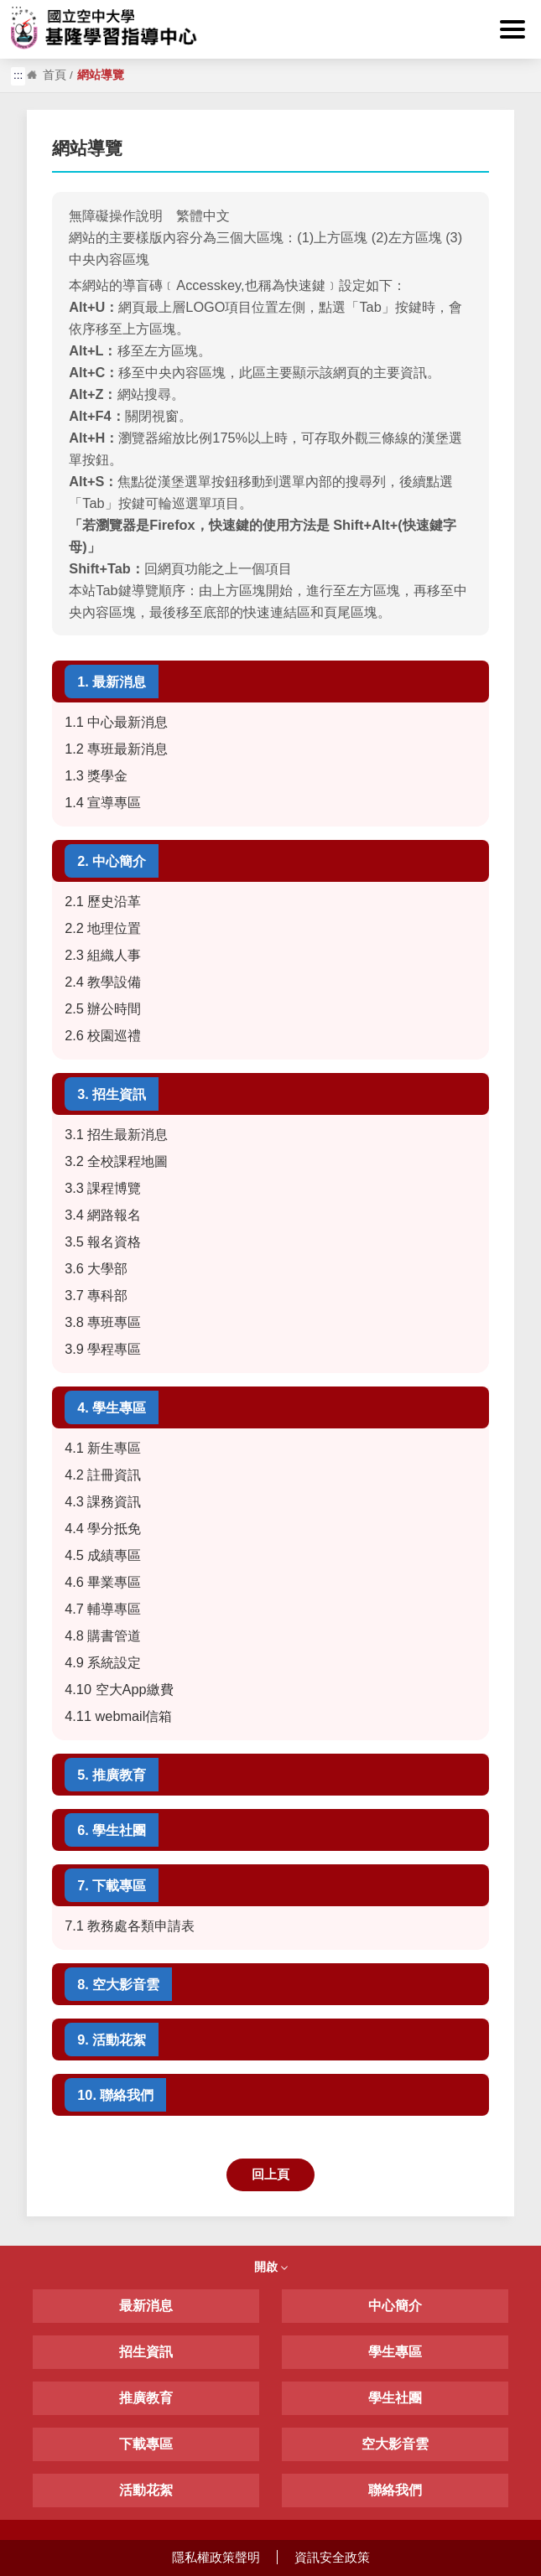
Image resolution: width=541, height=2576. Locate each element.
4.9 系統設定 (103, 1662)
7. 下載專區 (111, 1885)
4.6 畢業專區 (103, 1581)
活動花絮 (146, 2490)
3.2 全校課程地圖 (116, 1161)
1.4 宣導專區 (103, 802)
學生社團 (395, 2398)
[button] (512, 29)
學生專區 (395, 2352)
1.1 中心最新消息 (116, 721)
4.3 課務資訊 (103, 1501)
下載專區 (146, 2444)
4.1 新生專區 (103, 1447)
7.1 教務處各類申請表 (130, 1925)
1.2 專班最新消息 (116, 748)
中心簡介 (395, 2306)
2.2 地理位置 (103, 928)
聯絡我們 (395, 2490)
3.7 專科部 (96, 1295)
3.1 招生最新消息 (116, 1134)
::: (16, 10)
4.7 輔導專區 (103, 1608)
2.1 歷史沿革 (103, 901)
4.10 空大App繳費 (119, 1689)
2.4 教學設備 (103, 981)
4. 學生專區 (111, 1407)
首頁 (54, 75)
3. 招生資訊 (111, 1093)
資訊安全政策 (332, 2557)
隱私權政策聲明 (216, 2557)
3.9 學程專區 (103, 1348)
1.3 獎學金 (96, 775)
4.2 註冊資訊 (103, 1474)
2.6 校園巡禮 (103, 1035)
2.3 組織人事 (105, 954)
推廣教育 (146, 2398)
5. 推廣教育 (111, 1774)
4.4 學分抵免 (103, 1528)
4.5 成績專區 (103, 1555)
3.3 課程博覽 (103, 1187)
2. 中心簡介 (111, 860)
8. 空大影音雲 (118, 1984)
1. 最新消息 (111, 681)
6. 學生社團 (111, 1829)
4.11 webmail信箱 (118, 1715)
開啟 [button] (271, 2266)
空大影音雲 (395, 2444)
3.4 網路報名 (103, 1214)
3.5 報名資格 (103, 1241)
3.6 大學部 (96, 1268)
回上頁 (270, 2174)
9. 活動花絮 (111, 2039)
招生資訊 (146, 2352)
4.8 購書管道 (103, 1635)
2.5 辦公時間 (103, 1008)
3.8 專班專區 (103, 1321)
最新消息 (146, 2306)
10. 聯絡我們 (115, 2094)
